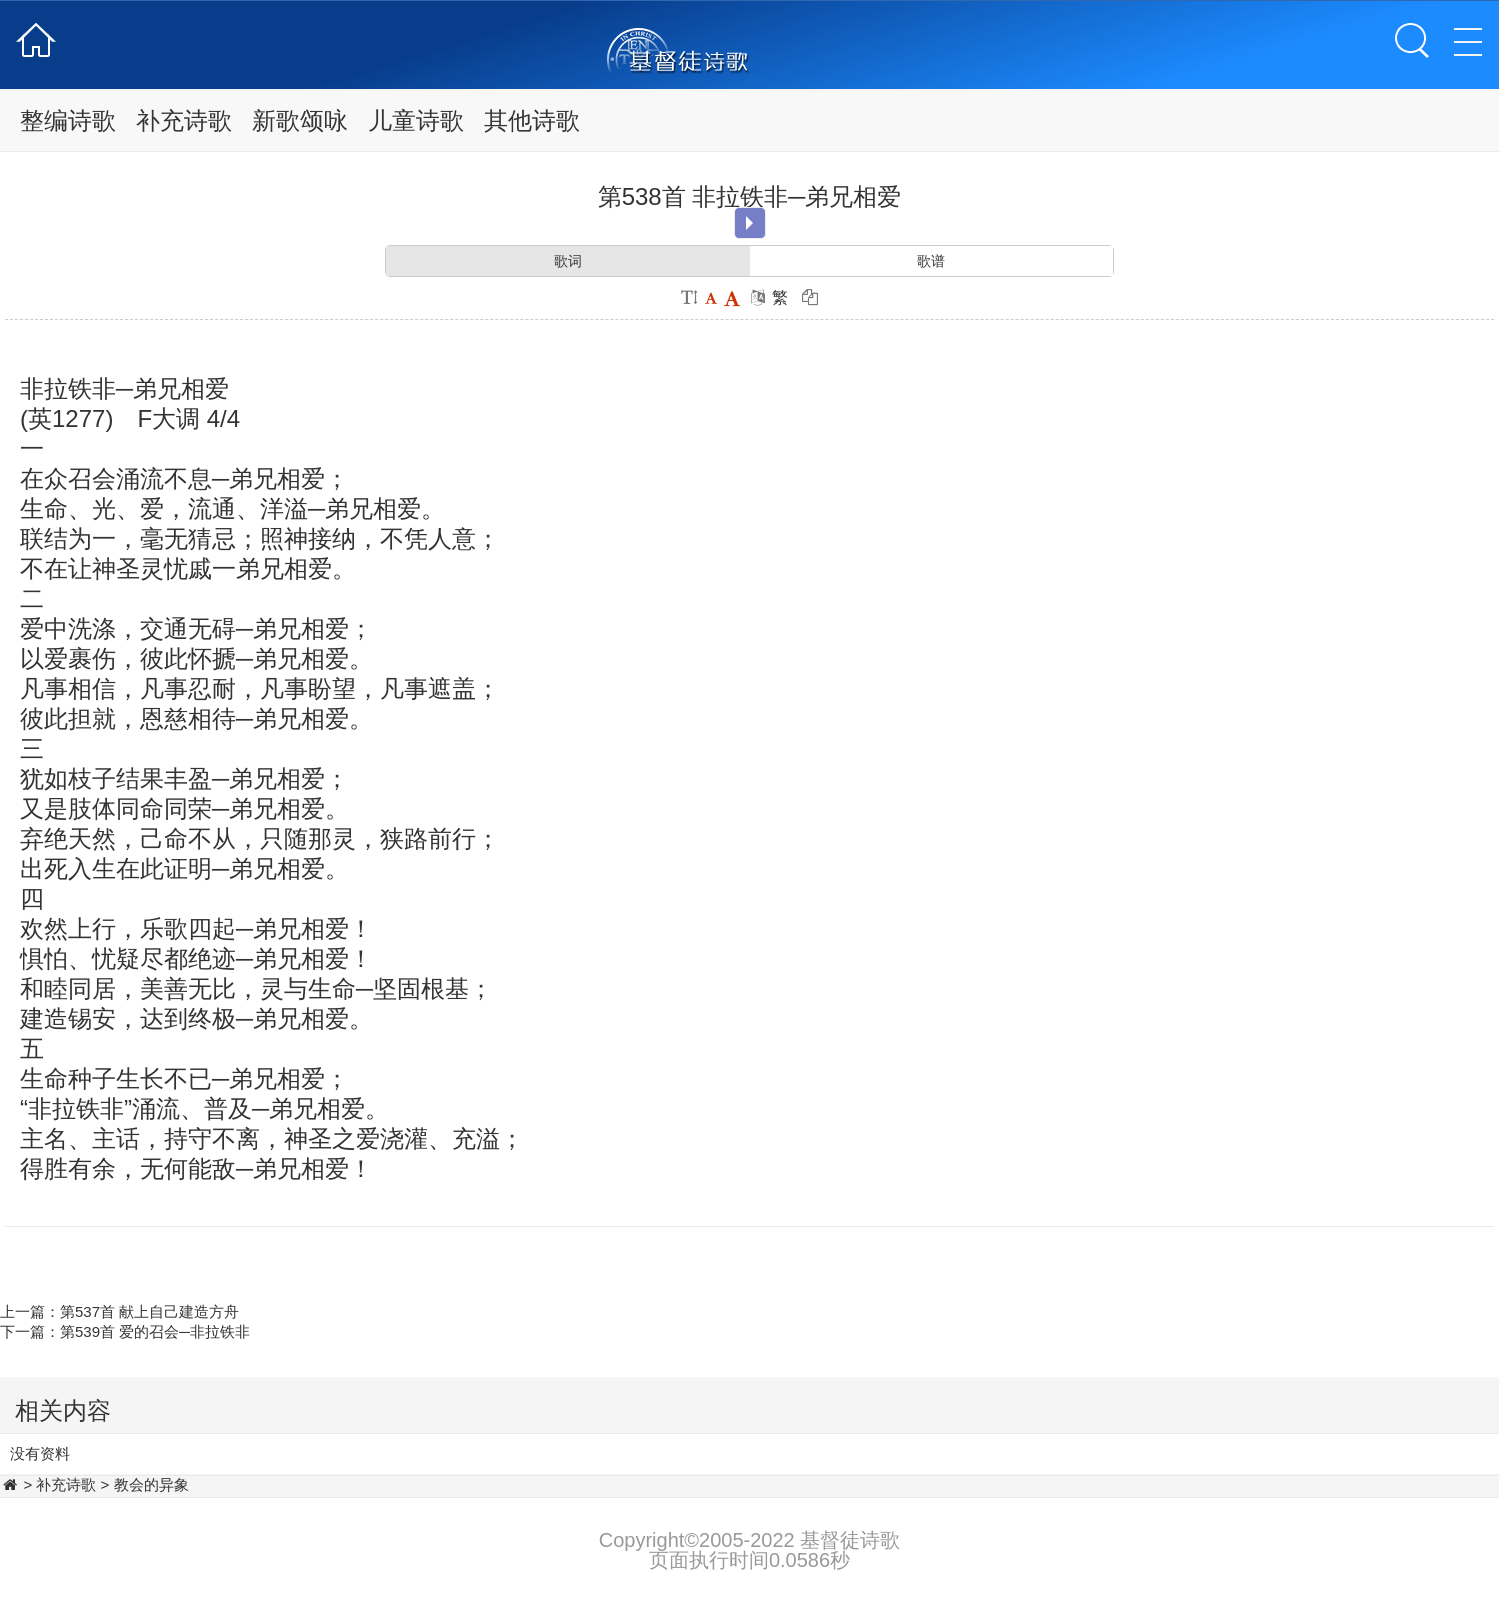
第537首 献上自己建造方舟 (149, 1311)
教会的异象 (151, 1484)
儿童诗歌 (416, 120)
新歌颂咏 (300, 120)
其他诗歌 (532, 120)
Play (749, 223)
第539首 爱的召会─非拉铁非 (155, 1331)
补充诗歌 (184, 120)
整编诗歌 (68, 120)
